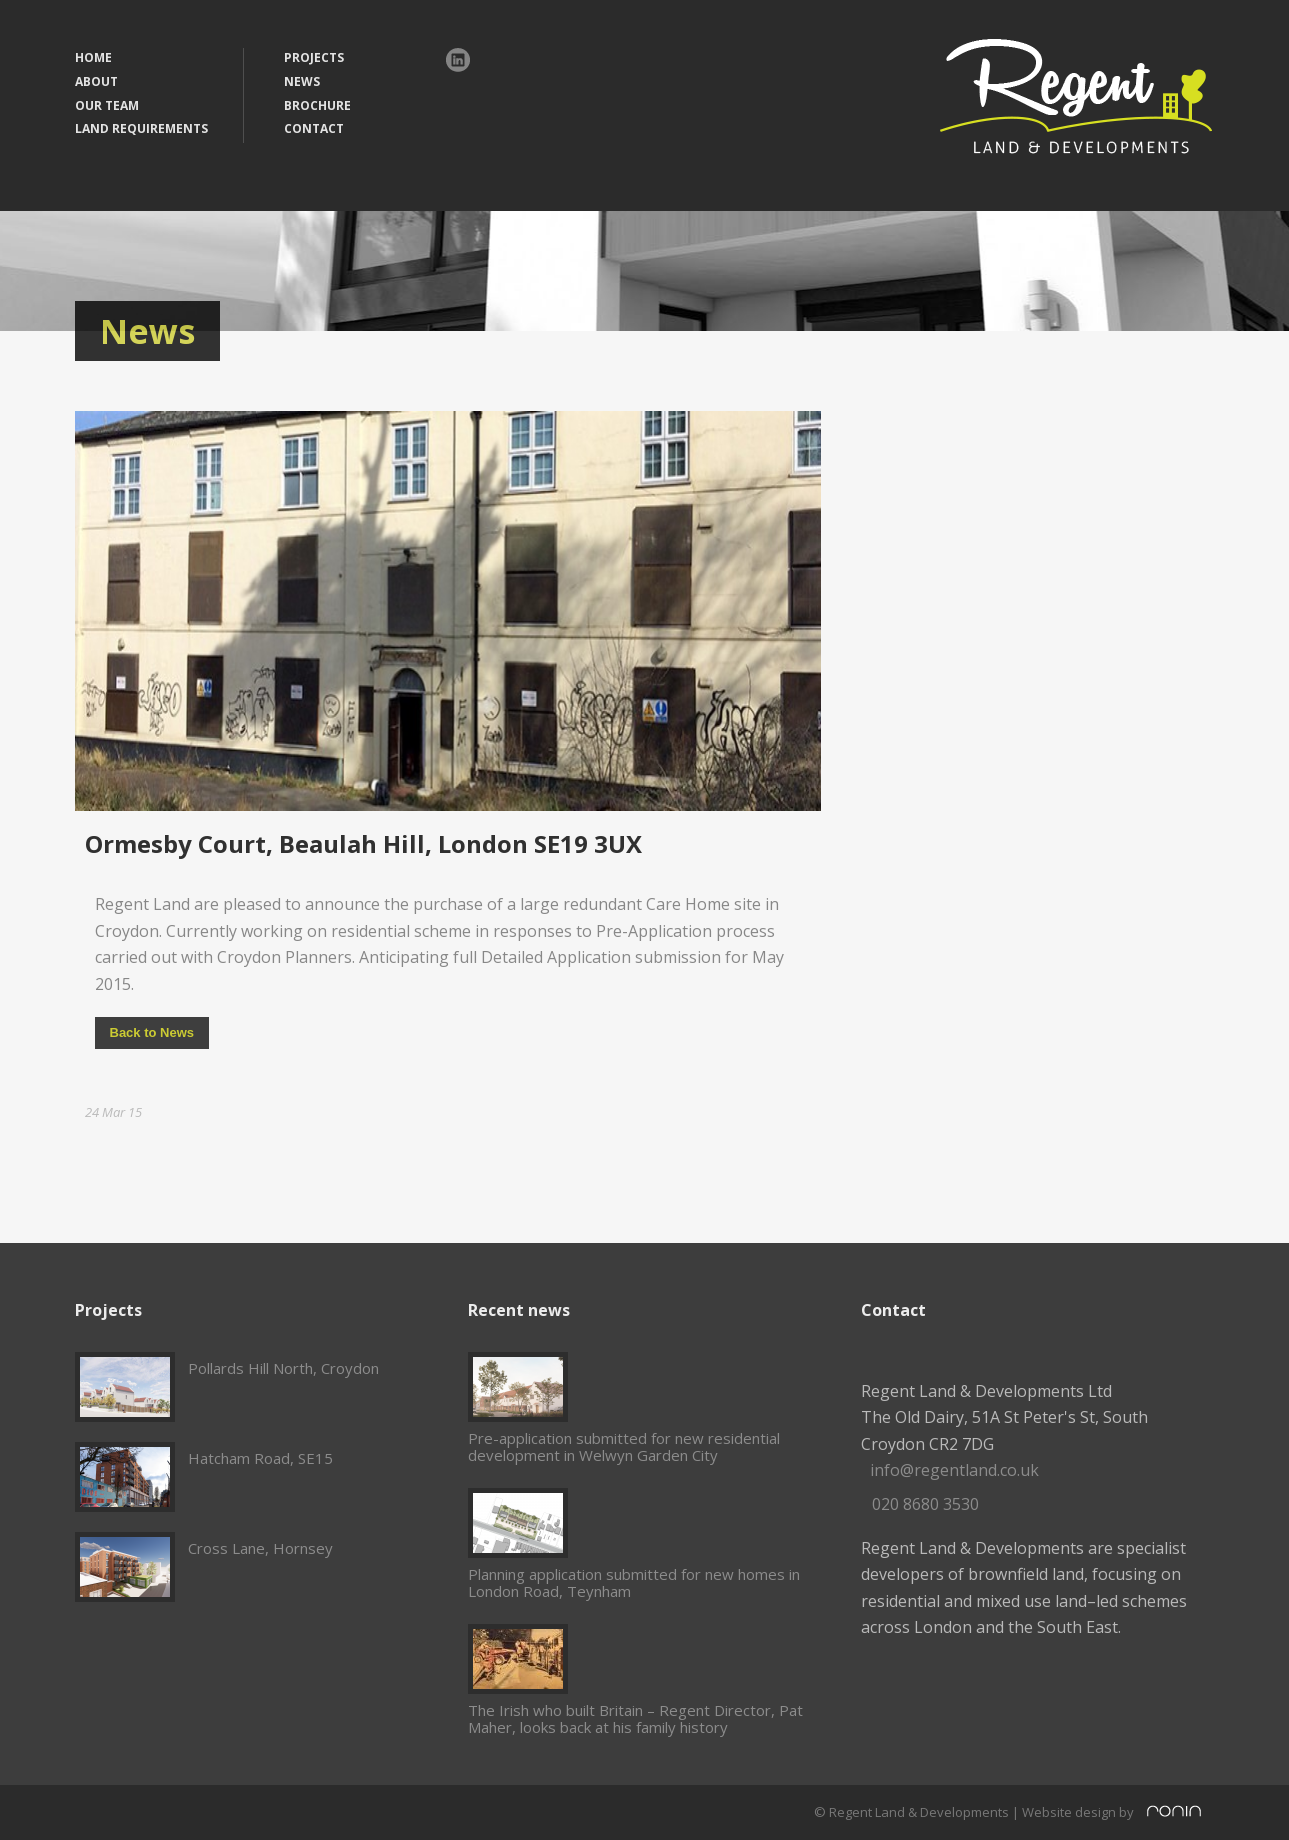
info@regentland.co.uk (954, 1470)
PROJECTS (314, 57)
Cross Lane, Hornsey (260, 1548)
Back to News (152, 1032)
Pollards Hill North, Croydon (283, 1368)
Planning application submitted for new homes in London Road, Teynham (634, 1582)
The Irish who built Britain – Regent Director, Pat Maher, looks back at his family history (635, 1718)
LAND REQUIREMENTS (141, 128)
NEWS (302, 81)
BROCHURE (317, 105)
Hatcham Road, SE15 (260, 1458)
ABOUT (96, 81)
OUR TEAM (107, 105)
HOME (93, 57)
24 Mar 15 (113, 1112)
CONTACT (314, 128)
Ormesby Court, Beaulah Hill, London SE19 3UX (363, 843)
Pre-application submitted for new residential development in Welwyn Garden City (624, 1446)
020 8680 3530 (925, 1504)
